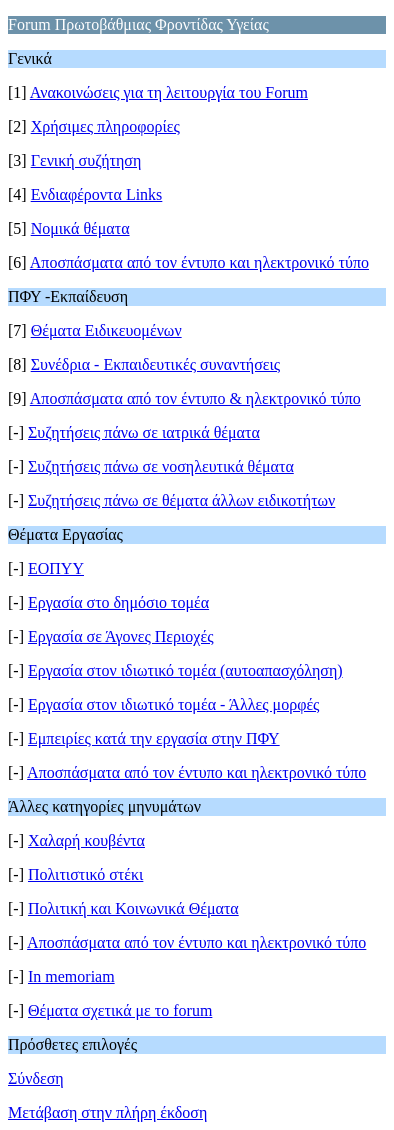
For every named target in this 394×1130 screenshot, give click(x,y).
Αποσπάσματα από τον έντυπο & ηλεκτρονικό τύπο (195, 398)
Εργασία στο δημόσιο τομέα (118, 602)
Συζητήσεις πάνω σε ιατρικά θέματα (144, 432)
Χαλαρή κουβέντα (86, 840)
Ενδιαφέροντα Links (97, 194)
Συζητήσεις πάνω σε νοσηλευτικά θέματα (161, 466)
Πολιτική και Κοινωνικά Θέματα (133, 908)
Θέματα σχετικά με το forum (120, 1010)
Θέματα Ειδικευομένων (106, 330)
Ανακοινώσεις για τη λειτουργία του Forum (169, 92)
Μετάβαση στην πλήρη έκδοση (107, 1112)
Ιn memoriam (71, 976)
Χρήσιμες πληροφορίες (105, 126)
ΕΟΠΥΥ (56, 568)
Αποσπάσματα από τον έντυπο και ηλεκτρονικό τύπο (199, 262)
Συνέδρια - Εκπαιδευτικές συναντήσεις (156, 364)
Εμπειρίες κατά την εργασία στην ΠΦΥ (154, 738)
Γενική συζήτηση (86, 160)
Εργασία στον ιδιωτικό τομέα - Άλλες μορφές (173, 704)
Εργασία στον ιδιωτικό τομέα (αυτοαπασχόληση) (185, 670)
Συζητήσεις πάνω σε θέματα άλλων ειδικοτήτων (181, 500)
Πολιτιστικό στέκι (85, 874)
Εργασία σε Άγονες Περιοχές (121, 636)
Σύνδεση (36, 1078)
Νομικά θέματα (80, 228)
